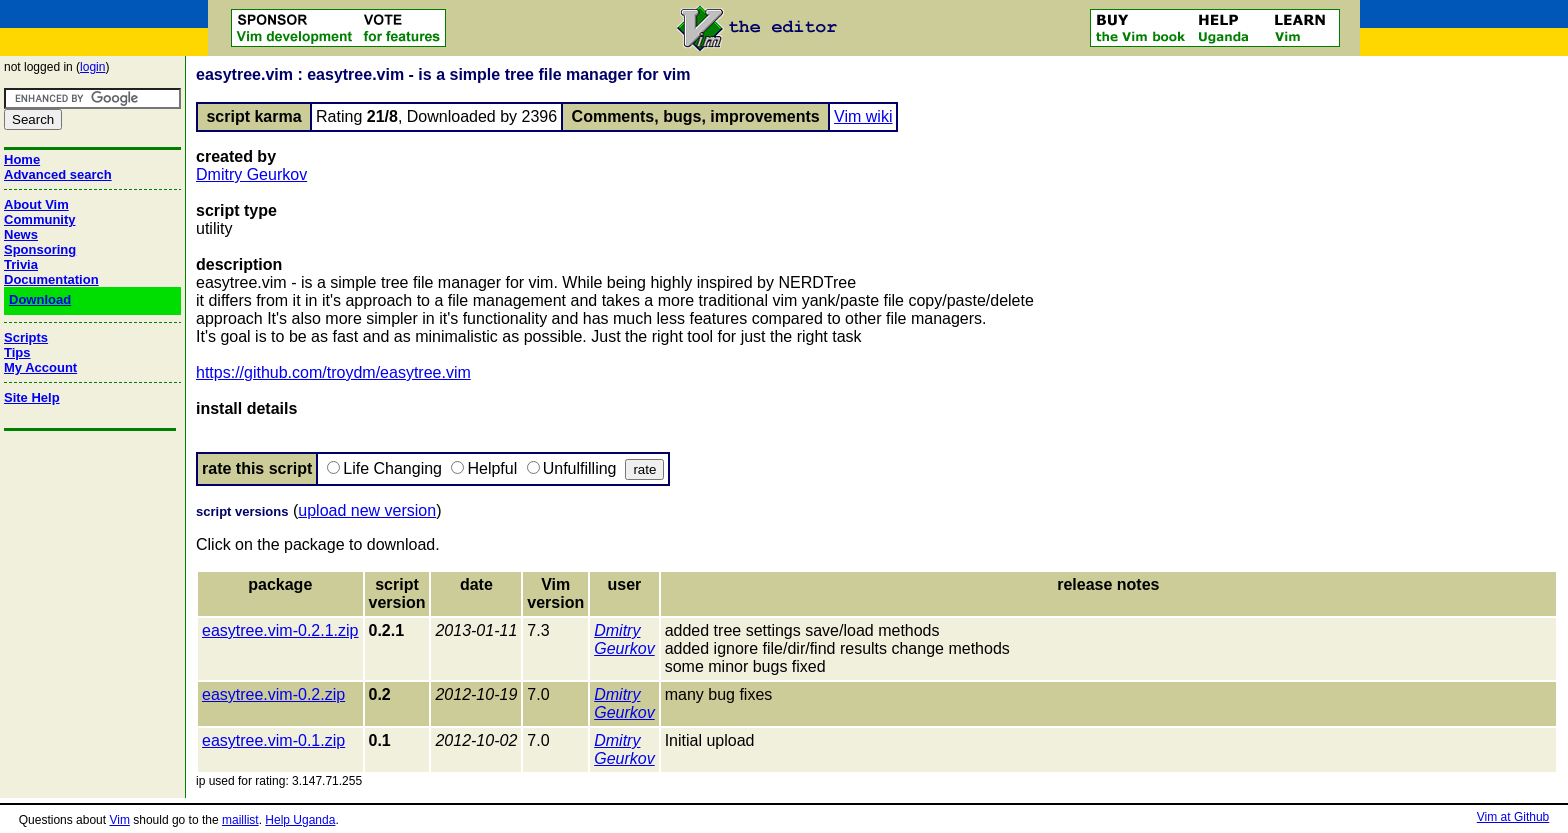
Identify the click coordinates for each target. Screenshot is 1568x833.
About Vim (36, 204)
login (92, 67)
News (21, 234)
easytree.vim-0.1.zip (273, 740)
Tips (17, 352)
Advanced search (58, 174)
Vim (119, 820)
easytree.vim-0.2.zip (273, 694)
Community (40, 219)
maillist (240, 820)
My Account (40, 367)
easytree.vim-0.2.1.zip (280, 630)
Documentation (51, 279)
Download (40, 299)
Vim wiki (863, 116)
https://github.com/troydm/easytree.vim (333, 372)
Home (22, 159)
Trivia (21, 264)
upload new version (367, 510)
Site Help (32, 397)
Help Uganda (300, 820)
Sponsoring (40, 249)
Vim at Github (1513, 817)
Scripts (26, 337)
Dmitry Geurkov (251, 174)
